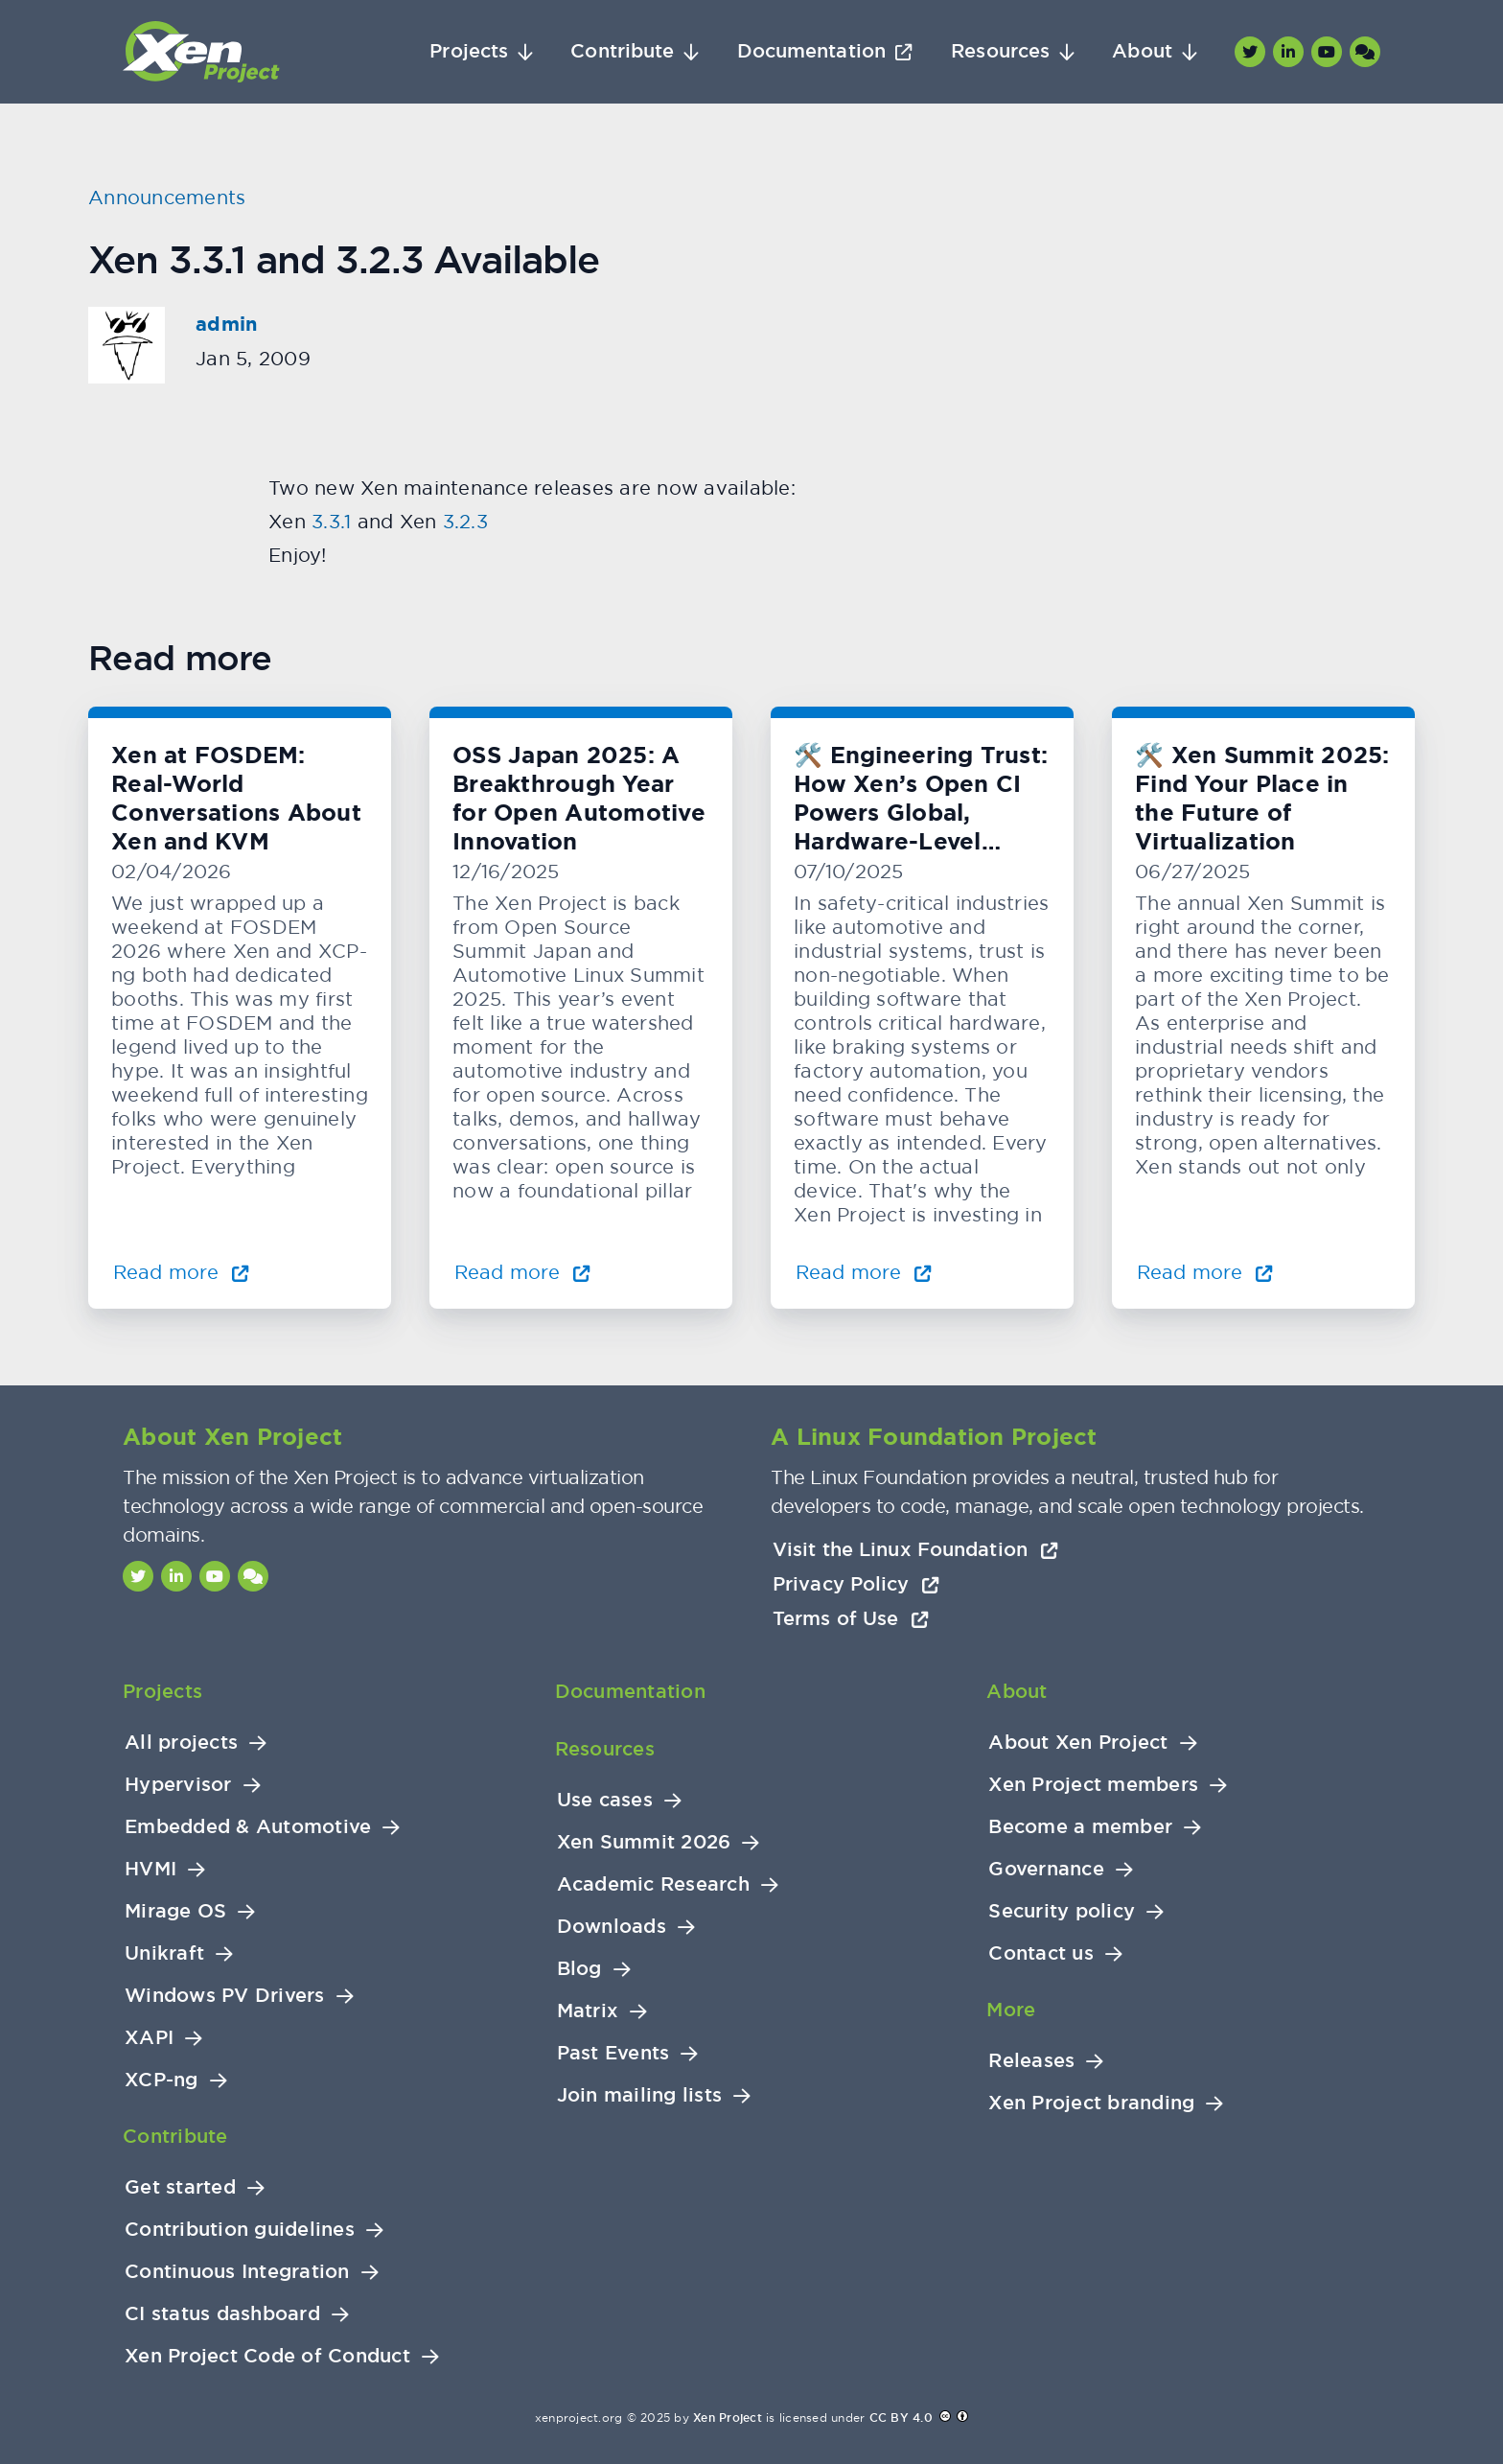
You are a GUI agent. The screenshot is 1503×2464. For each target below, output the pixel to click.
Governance (1046, 1869)
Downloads (611, 1927)
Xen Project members (1093, 1785)
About (1142, 51)
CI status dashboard (222, 2314)
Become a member (1080, 1827)
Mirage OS (175, 1911)
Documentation (811, 51)
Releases (1031, 2061)
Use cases (605, 1800)
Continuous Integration (237, 2272)
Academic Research (653, 1884)
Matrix (588, 2011)
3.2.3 (465, 521)
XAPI (149, 2038)
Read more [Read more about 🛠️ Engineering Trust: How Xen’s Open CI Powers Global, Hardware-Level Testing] (864, 1272)
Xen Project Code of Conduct (267, 2356)
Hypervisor (178, 1785)
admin (226, 324)
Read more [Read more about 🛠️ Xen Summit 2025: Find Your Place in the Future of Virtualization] (1205, 1272)
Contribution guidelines (240, 2230)
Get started (180, 2187)
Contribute (622, 51)
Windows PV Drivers (225, 1996)
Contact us (1041, 1953)
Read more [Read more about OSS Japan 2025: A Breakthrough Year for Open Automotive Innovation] (522, 1272)
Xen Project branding (1091, 2103)
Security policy (1061, 1911)
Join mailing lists (640, 2095)
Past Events (613, 2053)
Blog (579, 1969)
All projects (181, 1743)
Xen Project (727, 2418)
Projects (468, 51)
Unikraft (164, 1953)
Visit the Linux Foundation (915, 1549)
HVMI (150, 1869)
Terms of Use (851, 1618)
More (1010, 2009)
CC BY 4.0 (901, 2418)
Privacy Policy (856, 1583)
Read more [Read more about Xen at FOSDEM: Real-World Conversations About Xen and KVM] (181, 1272)
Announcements (166, 197)
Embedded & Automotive (248, 1827)
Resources (1000, 51)
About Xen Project (1078, 1743)
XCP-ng (161, 2080)
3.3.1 (331, 521)
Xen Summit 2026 (644, 1842)
